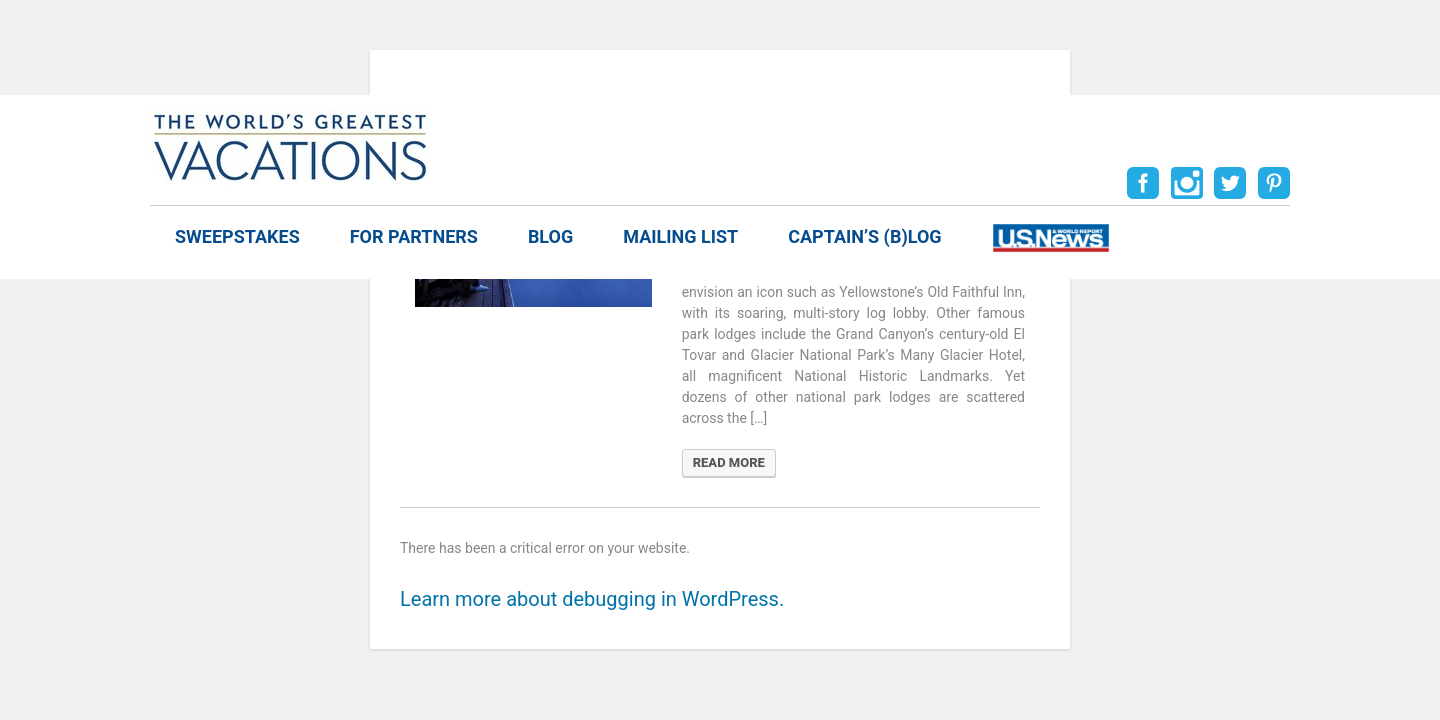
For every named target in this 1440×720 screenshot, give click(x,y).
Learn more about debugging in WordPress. (592, 599)
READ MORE (729, 462)
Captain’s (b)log (864, 236)
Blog (550, 236)
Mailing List (680, 236)
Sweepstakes (237, 236)
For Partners (414, 236)
